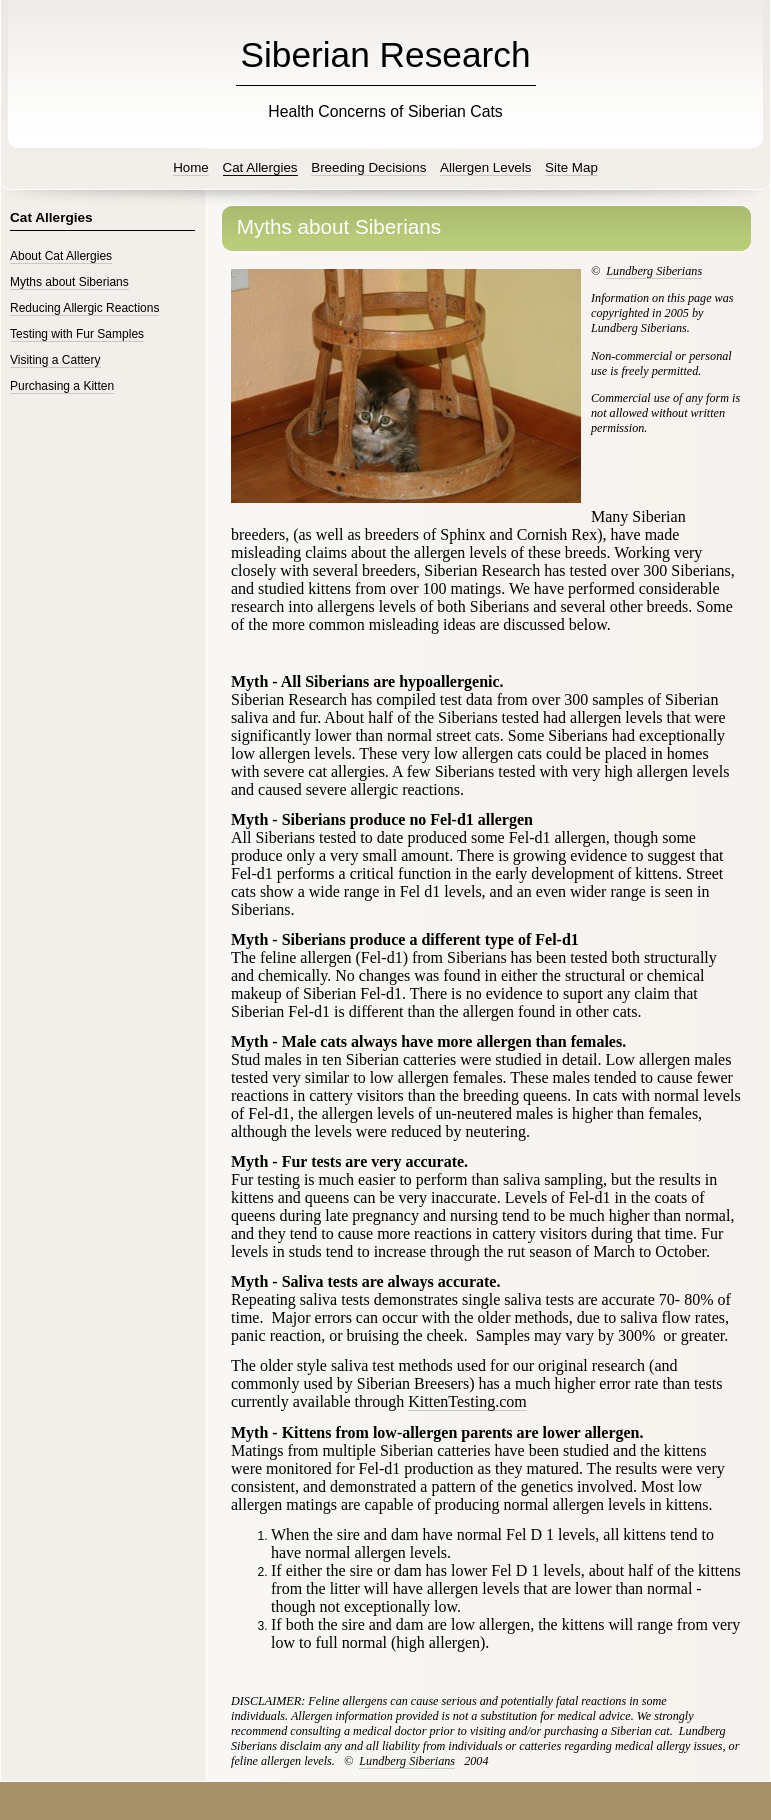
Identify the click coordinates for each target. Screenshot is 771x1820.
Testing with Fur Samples (77, 334)
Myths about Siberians (69, 282)
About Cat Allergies (61, 256)
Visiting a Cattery (55, 360)
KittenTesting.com (467, 1401)
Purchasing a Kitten (62, 386)
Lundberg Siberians (654, 271)
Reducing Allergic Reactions (84, 308)
